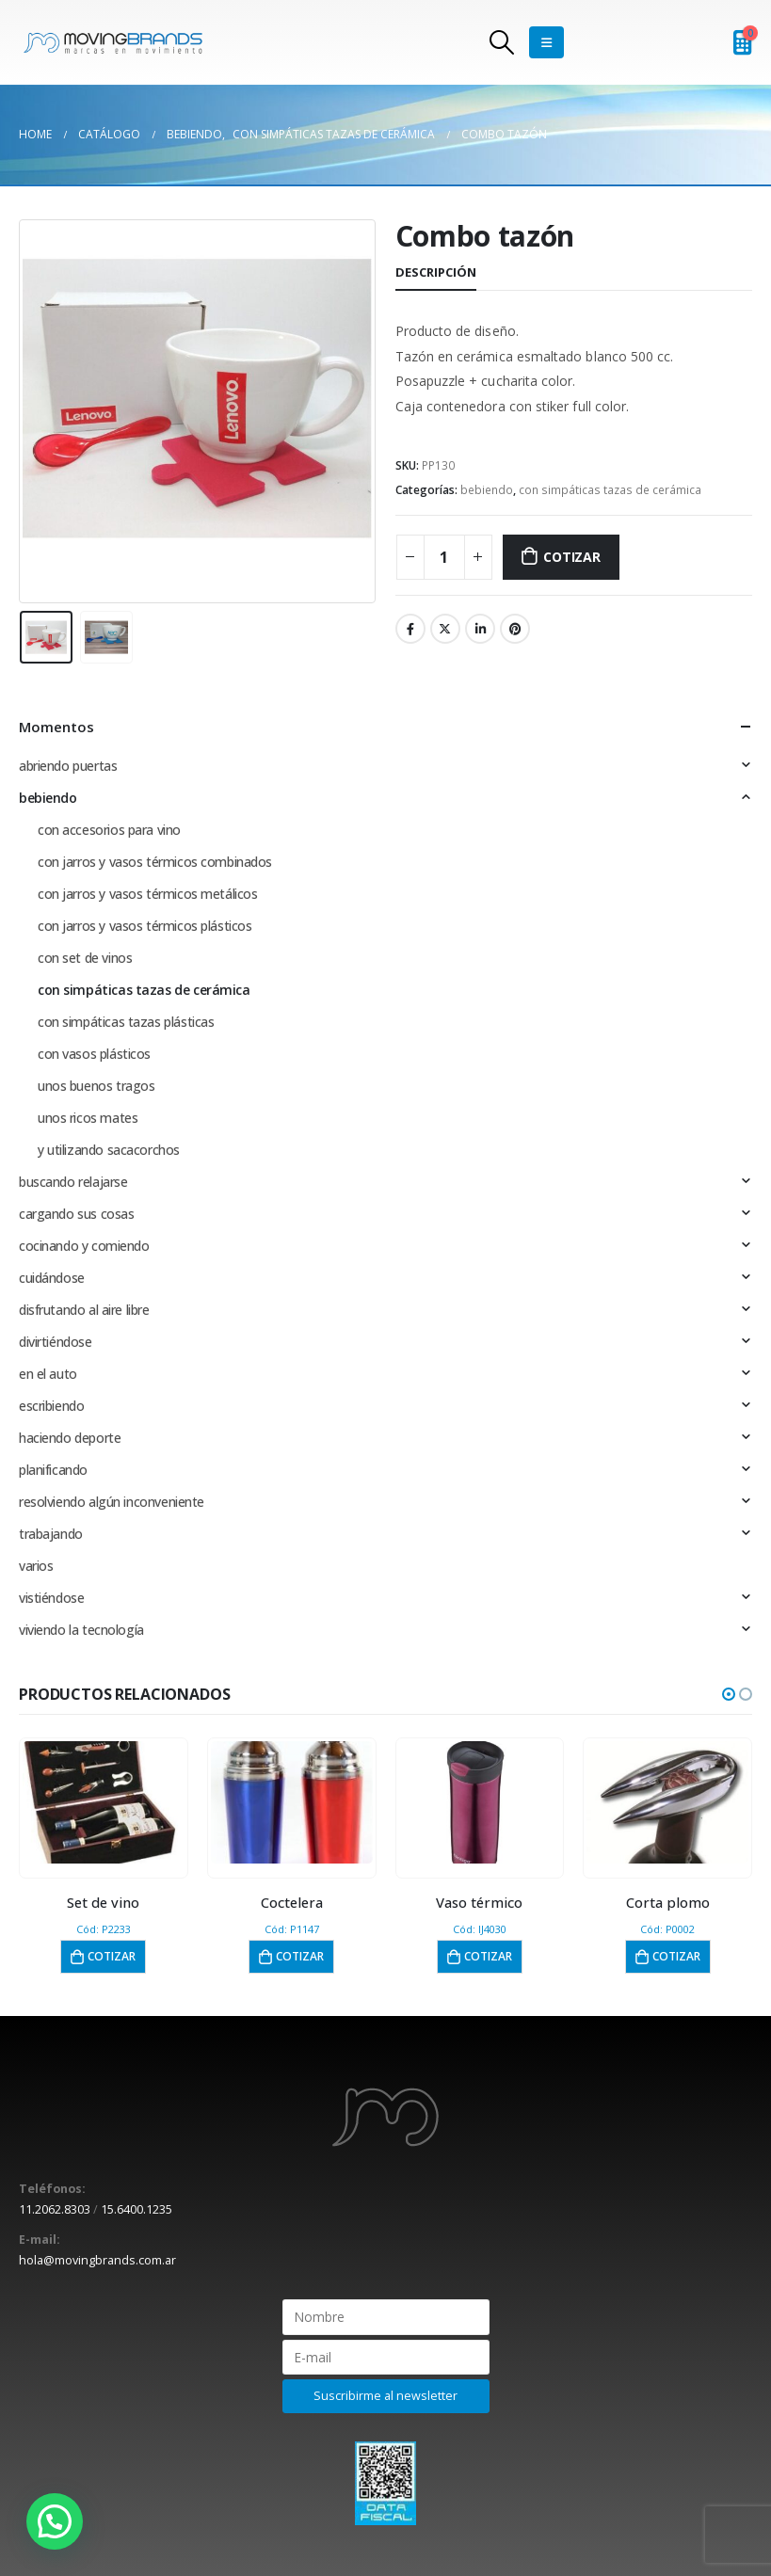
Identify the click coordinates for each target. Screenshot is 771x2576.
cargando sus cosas (76, 1214)
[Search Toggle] (501, 42)
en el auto (48, 1374)
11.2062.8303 (54, 2209)
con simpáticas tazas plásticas (126, 1022)
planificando (53, 1470)
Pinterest (515, 629)
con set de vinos (85, 958)
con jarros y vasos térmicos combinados (155, 862)
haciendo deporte (69, 1438)
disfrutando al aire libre (84, 1310)
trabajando (51, 1534)
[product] (104, 1802)
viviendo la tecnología (81, 1630)
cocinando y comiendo (84, 1246)
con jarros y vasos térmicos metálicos (147, 894)
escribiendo (51, 1406)
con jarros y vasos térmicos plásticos (144, 926)
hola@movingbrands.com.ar (97, 2260)
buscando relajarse (73, 1182)
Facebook (410, 629)
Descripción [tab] (435, 272)
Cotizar (572, 557)
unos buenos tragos (96, 1086)
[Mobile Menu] (546, 42)
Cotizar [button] (112, 1956)
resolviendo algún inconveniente (111, 1502)
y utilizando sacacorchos (109, 1150)
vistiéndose (51, 1598)
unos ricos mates (87, 1118)
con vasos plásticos (94, 1054)
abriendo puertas (68, 766)
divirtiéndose (55, 1342)
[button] (728, 1694)
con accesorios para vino (109, 830)
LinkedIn (480, 629)
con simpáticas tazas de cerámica (610, 490)
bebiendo (486, 490)
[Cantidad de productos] (444, 557)
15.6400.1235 (136, 2209)
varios (36, 1566)
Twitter (445, 629)
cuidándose (52, 1278)
